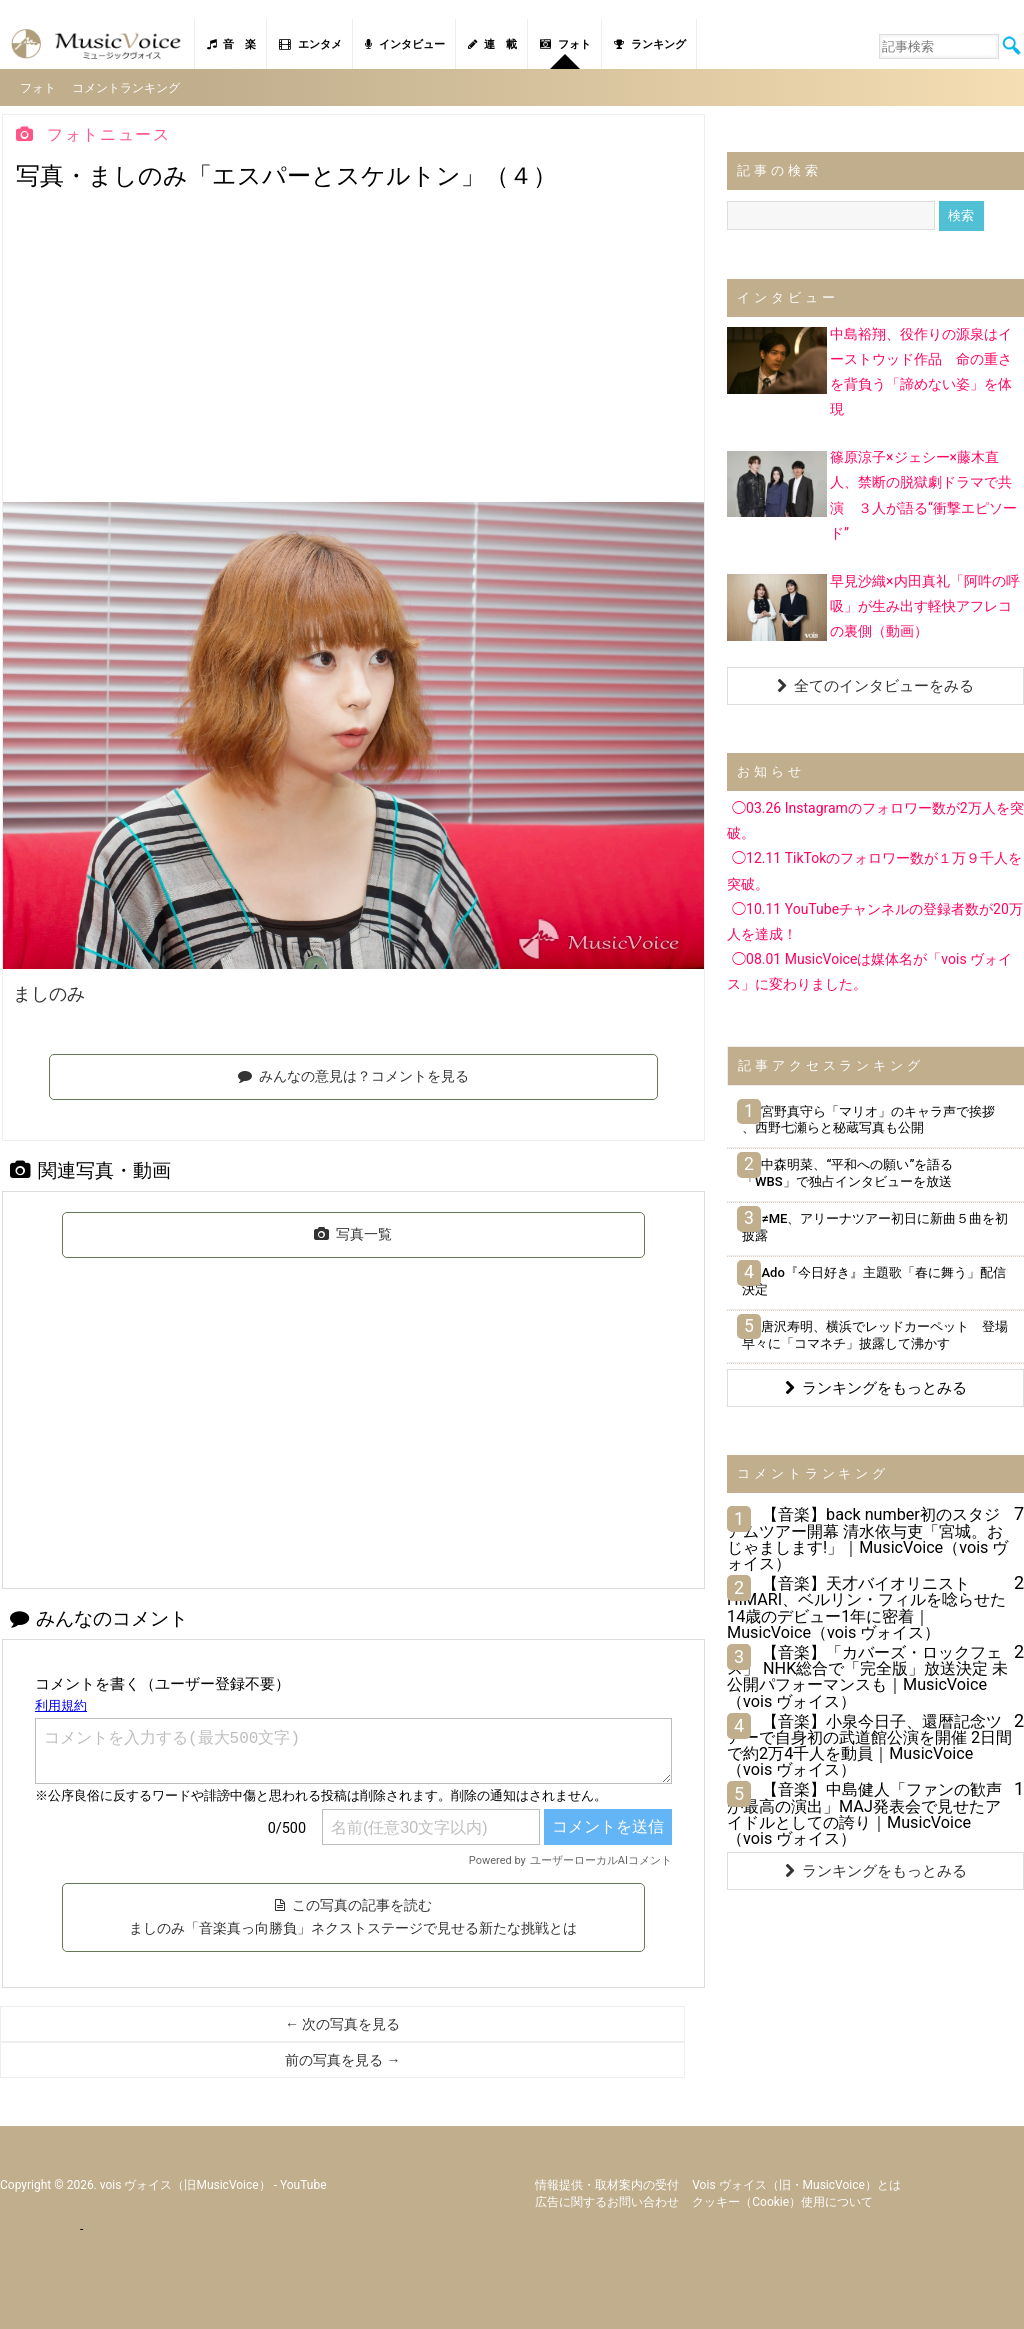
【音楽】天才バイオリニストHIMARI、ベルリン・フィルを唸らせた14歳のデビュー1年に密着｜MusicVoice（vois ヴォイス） (866, 1602)
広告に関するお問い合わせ (607, 2196)
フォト (565, 44)
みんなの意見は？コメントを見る (353, 1070)
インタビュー (405, 44)
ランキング (650, 44)
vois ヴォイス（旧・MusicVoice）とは (796, 2179)
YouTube (303, 2179)
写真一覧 (353, 1228)
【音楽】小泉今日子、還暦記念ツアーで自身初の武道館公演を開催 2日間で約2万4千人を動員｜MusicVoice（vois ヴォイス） (869, 1740)
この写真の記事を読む (353, 1911)
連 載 (492, 44)
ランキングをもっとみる (876, 1382)
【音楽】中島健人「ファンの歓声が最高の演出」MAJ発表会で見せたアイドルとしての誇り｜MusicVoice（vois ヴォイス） (864, 1808)
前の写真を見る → (342, 2054)
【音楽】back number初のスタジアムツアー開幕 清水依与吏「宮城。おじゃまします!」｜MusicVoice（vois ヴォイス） (867, 1533)
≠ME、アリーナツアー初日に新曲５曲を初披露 (875, 1221)
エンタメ (310, 44)
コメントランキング (132, 84)
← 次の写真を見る (342, 2018)
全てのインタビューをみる (875, 680)
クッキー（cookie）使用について (782, 2196)
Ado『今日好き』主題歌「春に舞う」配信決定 (874, 1275)
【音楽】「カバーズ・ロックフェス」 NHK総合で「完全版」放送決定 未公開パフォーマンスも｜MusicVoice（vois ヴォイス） (867, 1671)
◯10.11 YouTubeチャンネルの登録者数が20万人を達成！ (875, 915)
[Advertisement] (353, 346)
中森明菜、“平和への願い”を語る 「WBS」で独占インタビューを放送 (854, 1167)
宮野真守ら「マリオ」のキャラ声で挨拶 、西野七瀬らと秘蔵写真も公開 (868, 1114)
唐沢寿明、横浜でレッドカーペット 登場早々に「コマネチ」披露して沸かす (875, 1329)
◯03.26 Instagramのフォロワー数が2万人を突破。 (875, 814)
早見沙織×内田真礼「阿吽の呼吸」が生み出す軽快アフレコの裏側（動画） (924, 600)
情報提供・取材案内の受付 (607, 2179)
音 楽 (231, 44)
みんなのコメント (99, 1612)
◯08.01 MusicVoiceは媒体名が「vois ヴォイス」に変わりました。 (869, 965)
